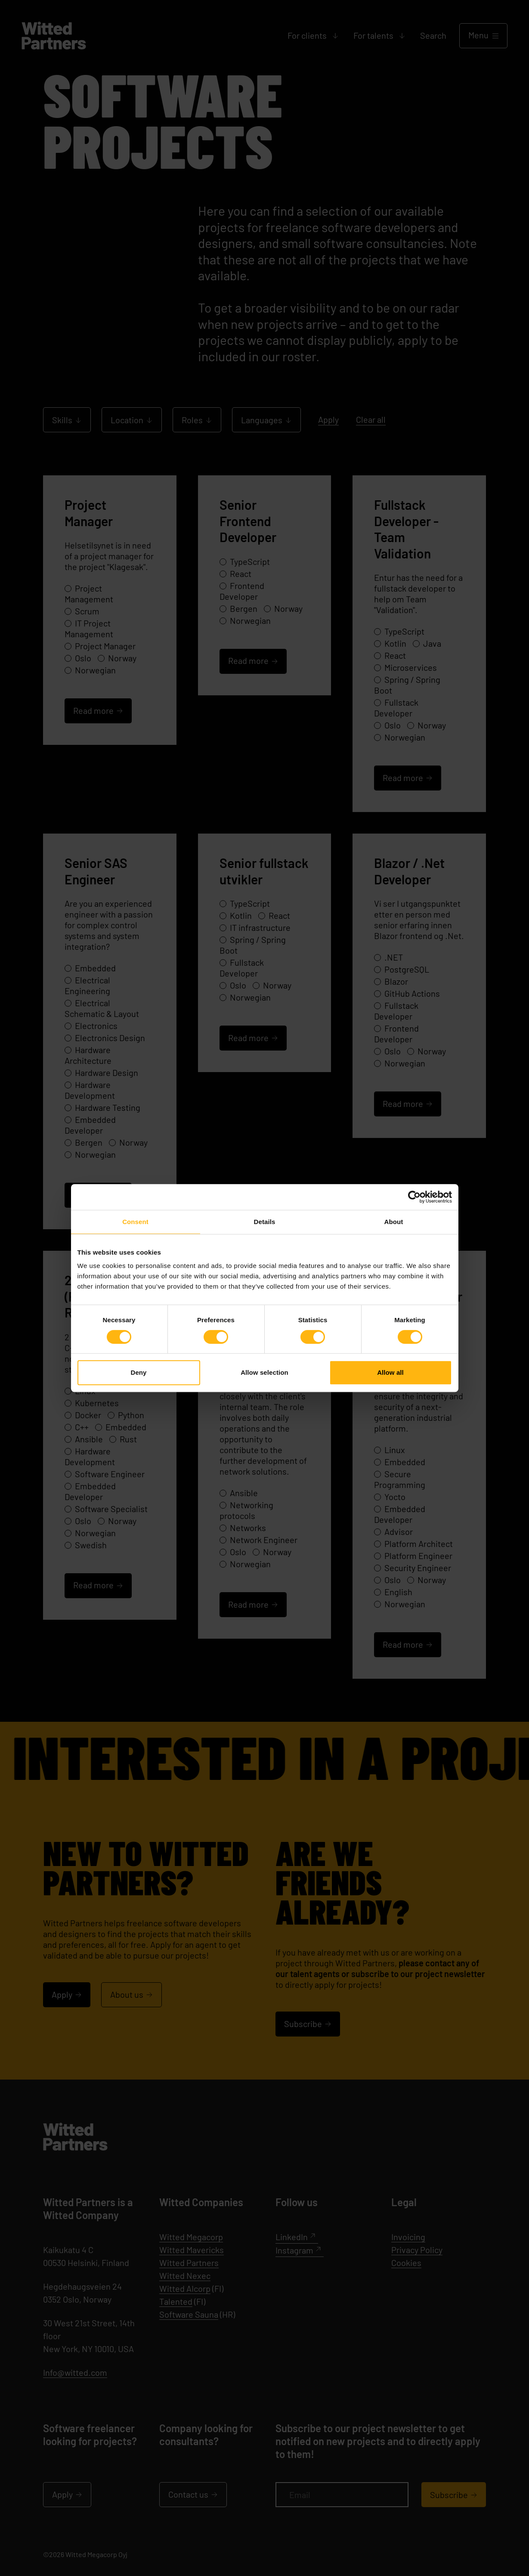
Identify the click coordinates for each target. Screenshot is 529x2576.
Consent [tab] (135, 1221)
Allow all (390, 1372)
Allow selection (264, 1372)
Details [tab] (264, 1221)
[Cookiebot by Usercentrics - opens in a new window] (414, 1196)
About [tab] (393, 1221)
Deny (138, 1372)
